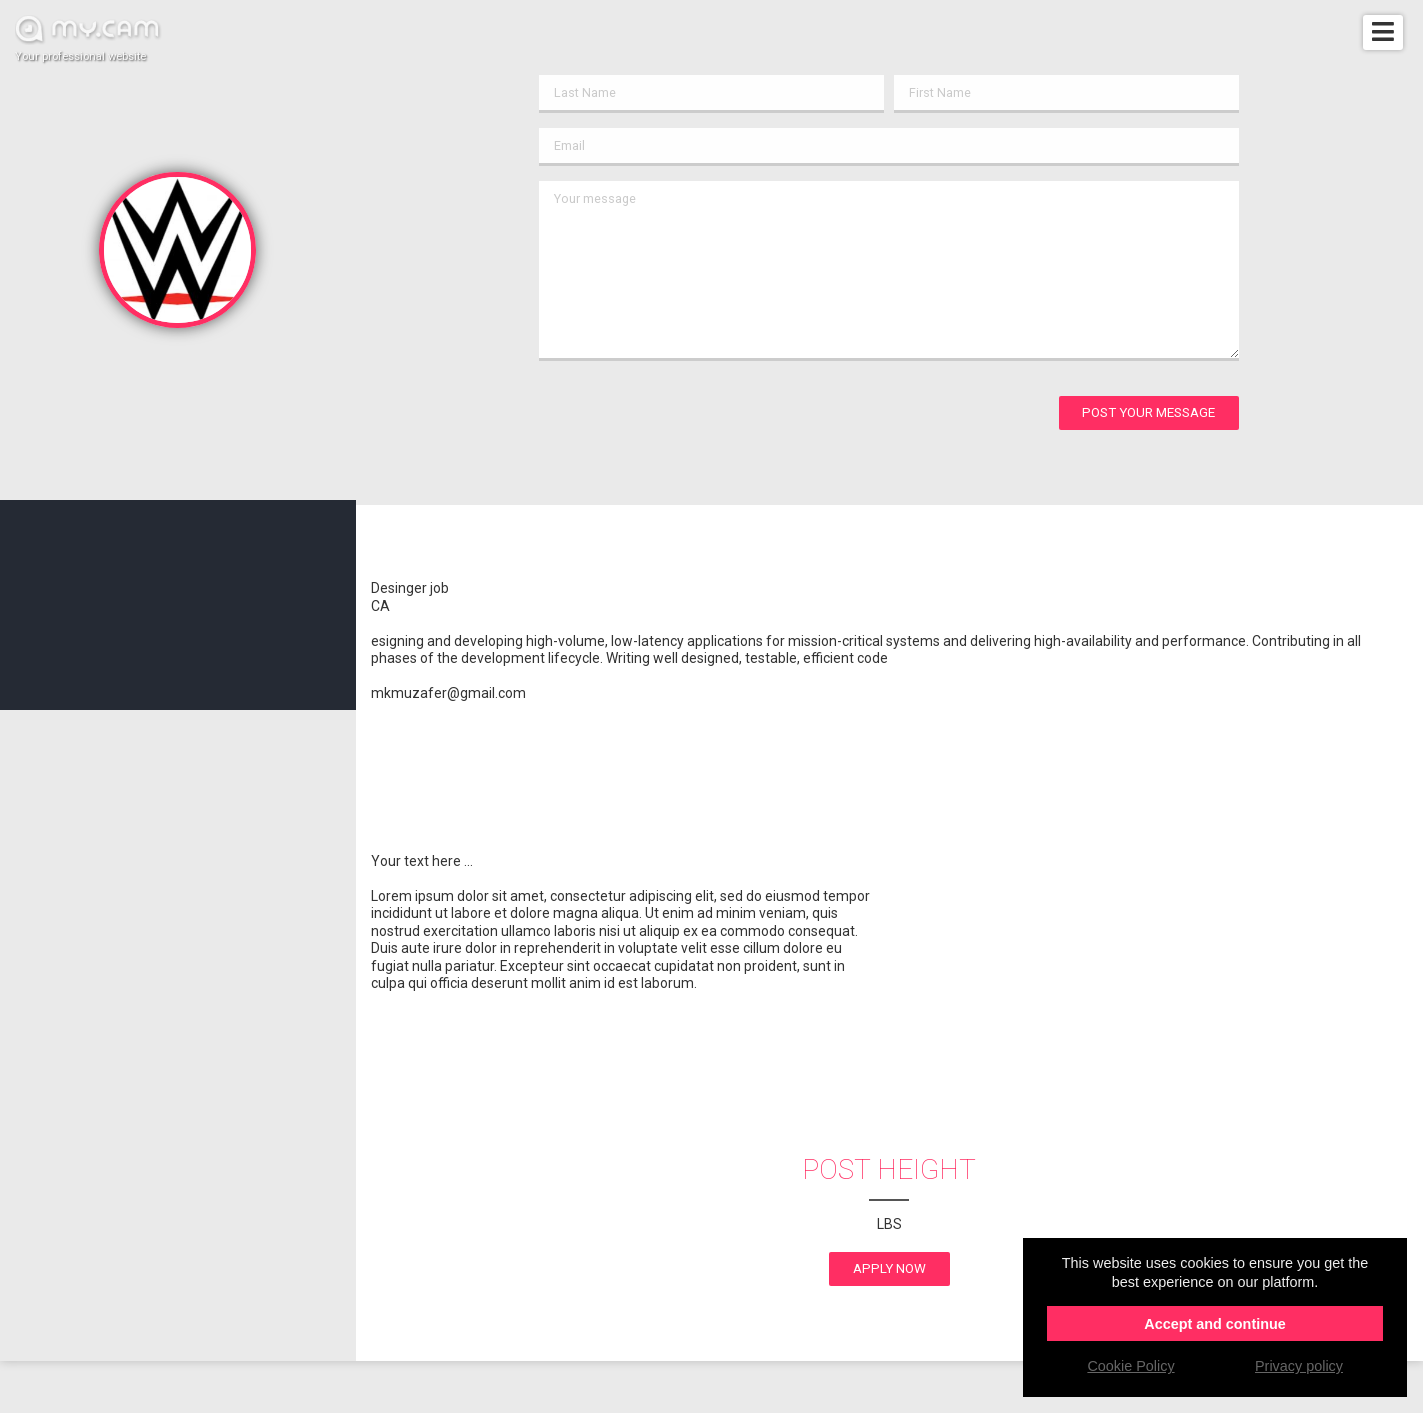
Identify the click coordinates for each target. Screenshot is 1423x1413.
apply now (889, 1268)
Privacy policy (1299, 1366)
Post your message (1148, 412)
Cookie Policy (1130, 1366)
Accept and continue (1215, 1324)
